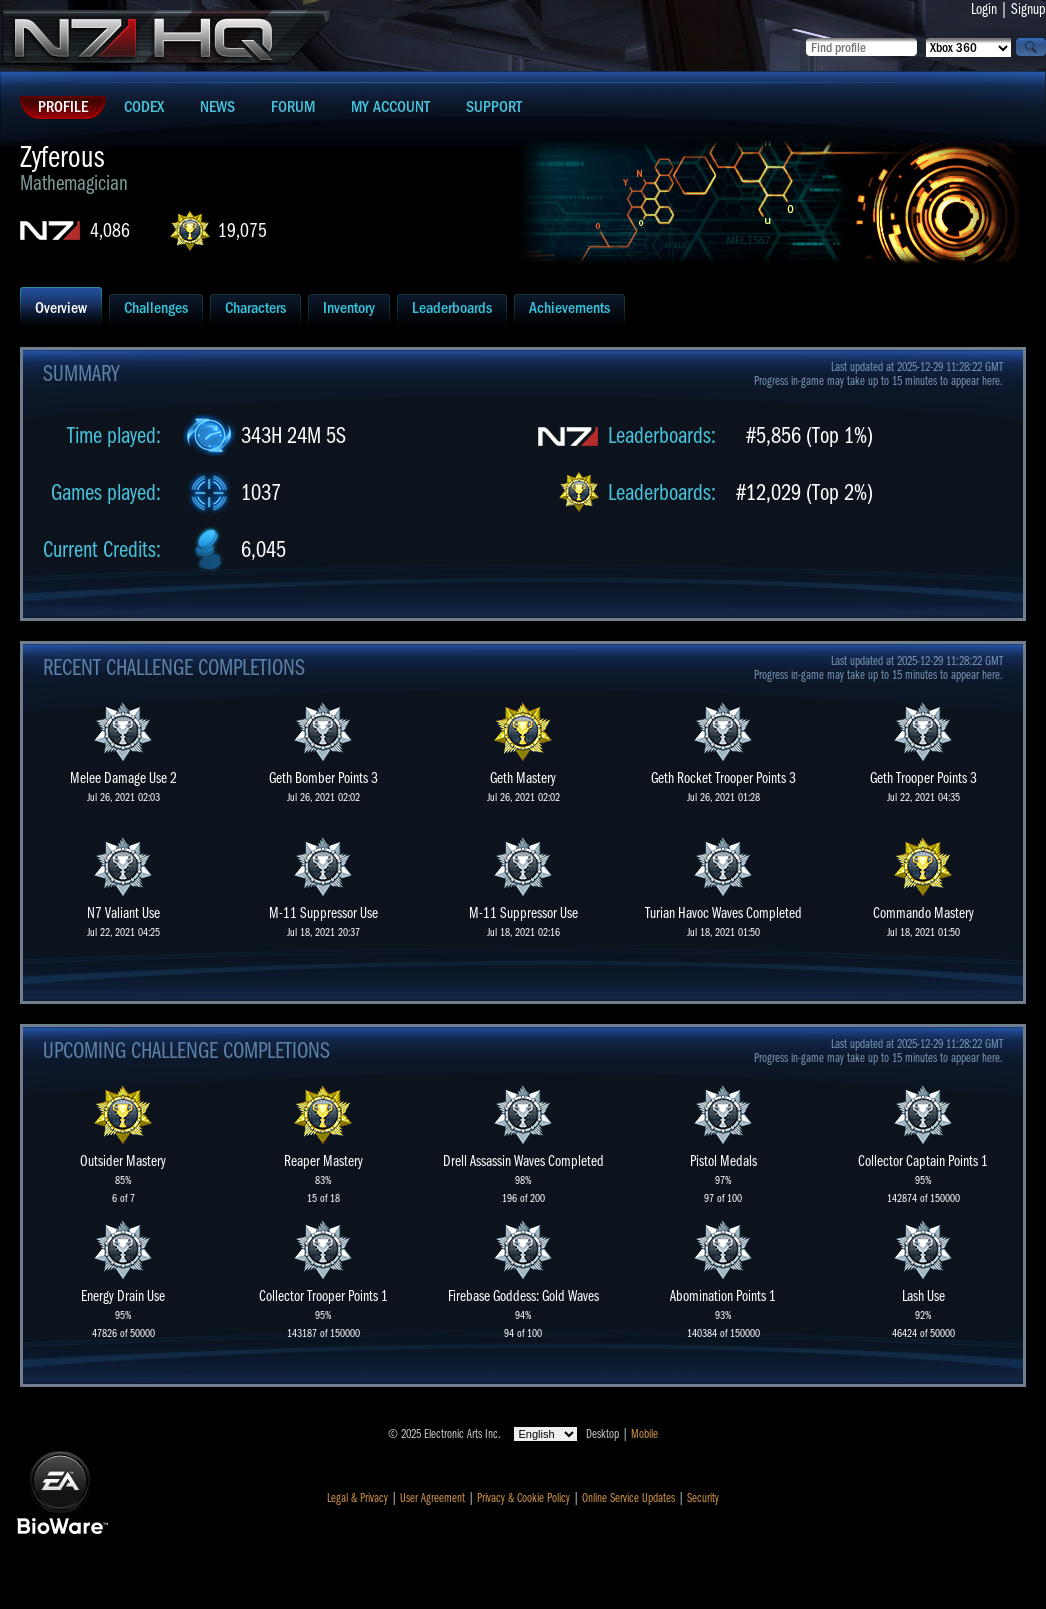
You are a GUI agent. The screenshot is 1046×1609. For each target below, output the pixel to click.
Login (984, 9)
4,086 (110, 230)
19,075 (242, 230)
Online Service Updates (628, 1498)
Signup (1028, 9)
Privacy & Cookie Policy (523, 1498)
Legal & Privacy (357, 1498)
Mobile (644, 1434)
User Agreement (432, 1498)
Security (703, 1498)
